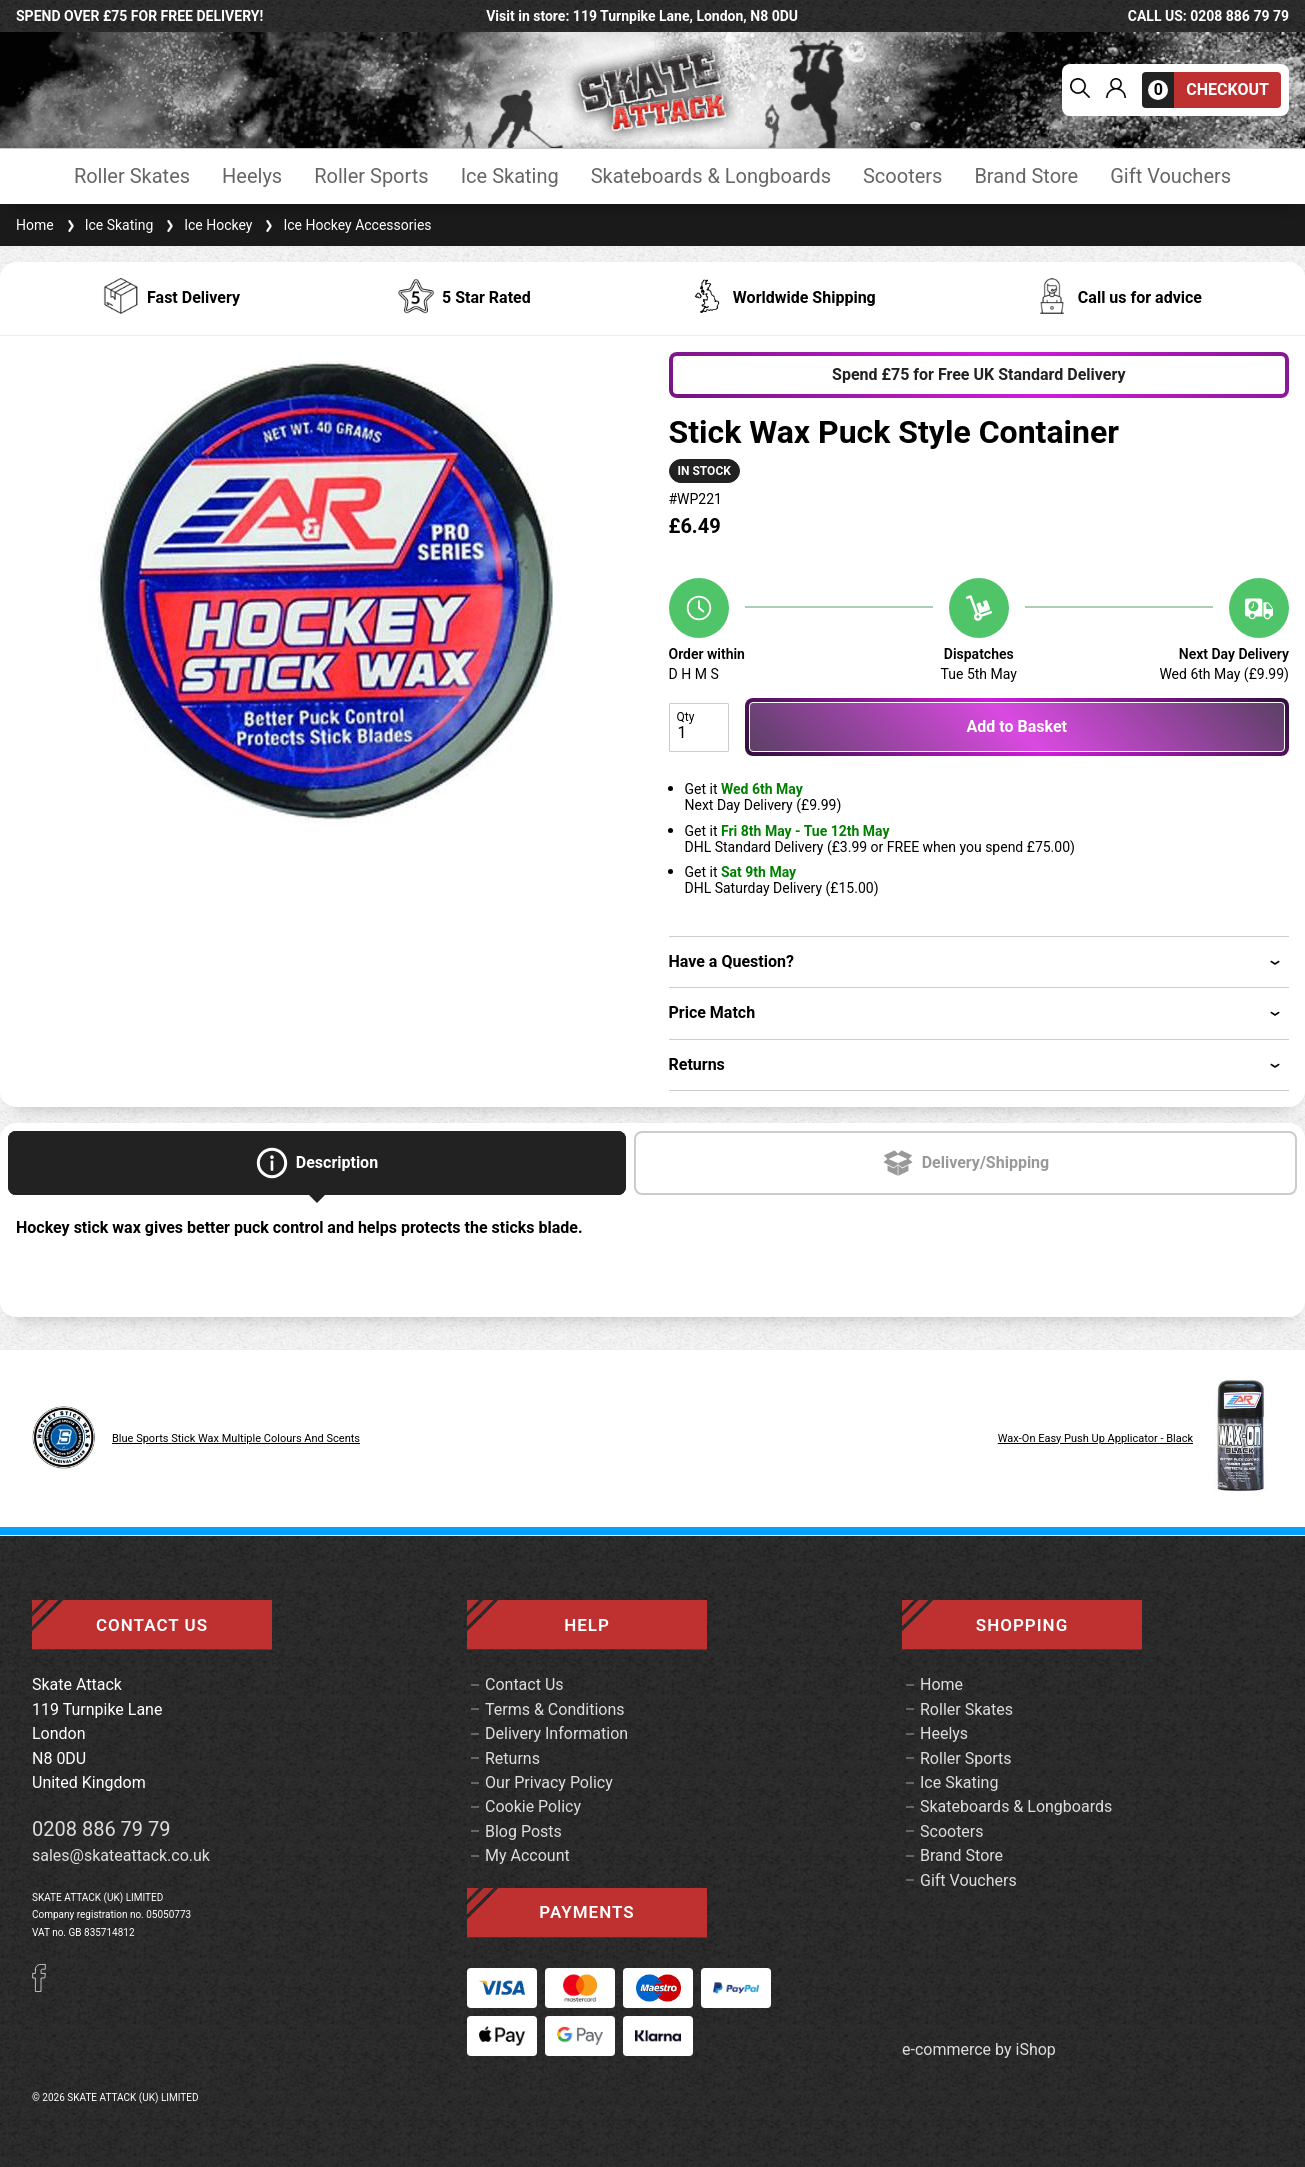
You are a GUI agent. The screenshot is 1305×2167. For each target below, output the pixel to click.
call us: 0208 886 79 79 (1208, 16)
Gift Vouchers (1170, 176)
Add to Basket (1017, 726)
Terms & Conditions (555, 1709)
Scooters (902, 176)
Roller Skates (132, 176)
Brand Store (1026, 176)
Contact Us (524, 1684)
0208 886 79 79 (101, 1829)
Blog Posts (523, 1831)
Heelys (252, 176)
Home (35, 225)
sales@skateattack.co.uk (121, 1855)
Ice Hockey (206, 225)
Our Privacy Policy (549, 1782)
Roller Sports (371, 176)
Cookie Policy (533, 1806)
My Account (527, 1855)
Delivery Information (556, 1733)
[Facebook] (46, 1986)
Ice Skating (510, 176)
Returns (512, 1758)
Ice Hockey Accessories (345, 225)
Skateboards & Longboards (711, 176)
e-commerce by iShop (979, 2050)
